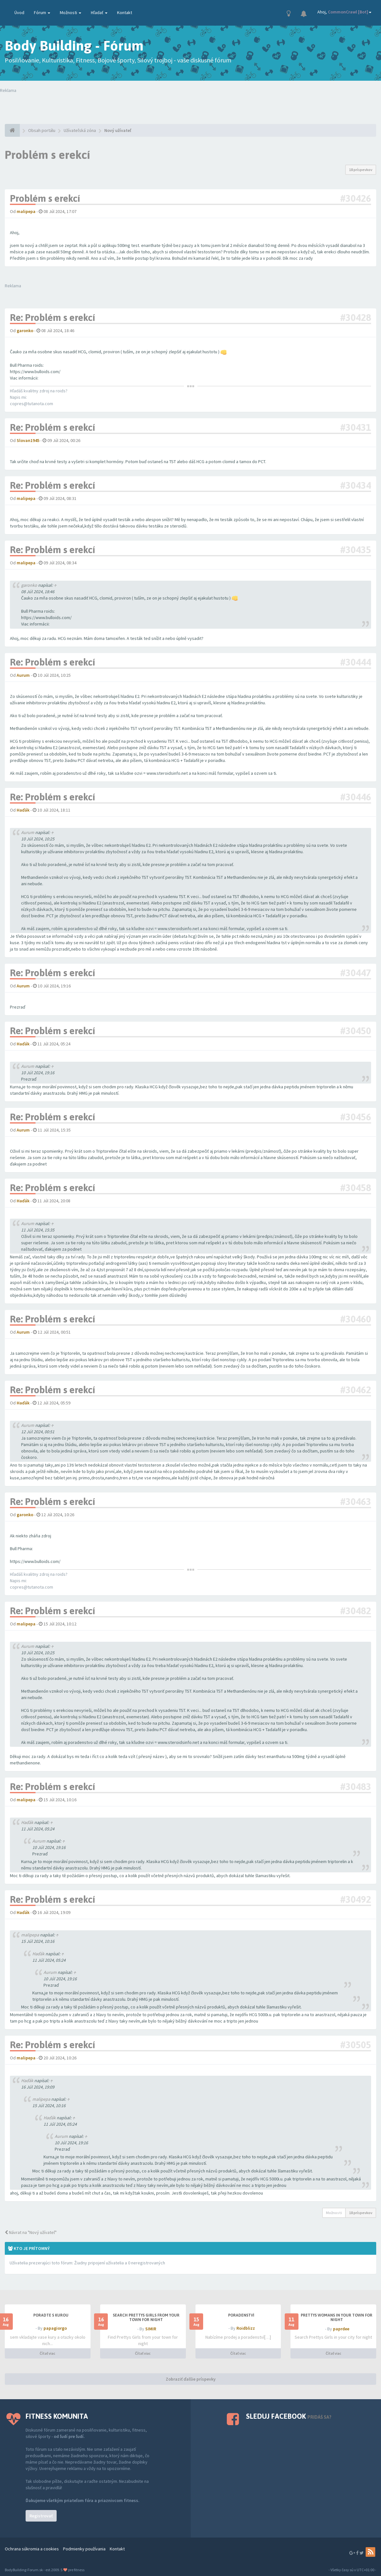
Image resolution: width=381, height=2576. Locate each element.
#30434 (355, 485)
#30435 (355, 549)
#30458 (355, 1187)
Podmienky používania (84, 2549)
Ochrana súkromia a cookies (32, 2549)
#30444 (355, 662)
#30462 (355, 1389)
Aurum (27, 832)
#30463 (355, 1501)
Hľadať (99, 12)
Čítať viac (47, 2353)
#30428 (355, 317)
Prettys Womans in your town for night (336, 2317)
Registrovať (41, 2516)
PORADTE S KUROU (50, 2315)
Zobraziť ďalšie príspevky (191, 2379)
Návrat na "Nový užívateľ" (31, 2232)
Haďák (27, 1822)
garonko (29, 585)
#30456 (355, 1116)
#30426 (355, 198)
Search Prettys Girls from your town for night (146, 2317)
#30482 (355, 1610)
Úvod (19, 12)
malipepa (30, 1935)
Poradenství (241, 2315)
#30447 (355, 972)
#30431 (355, 427)
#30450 (355, 1030)
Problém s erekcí (47, 154)
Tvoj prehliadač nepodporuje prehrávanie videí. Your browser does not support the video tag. (95, 106)
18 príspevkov (360, 169)
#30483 (355, 1786)
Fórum (42, 12)
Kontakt (124, 12)
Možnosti (70, 12)
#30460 (355, 1318)
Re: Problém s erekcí (52, 317)
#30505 (355, 2044)
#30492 (355, 1899)
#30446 (355, 796)
